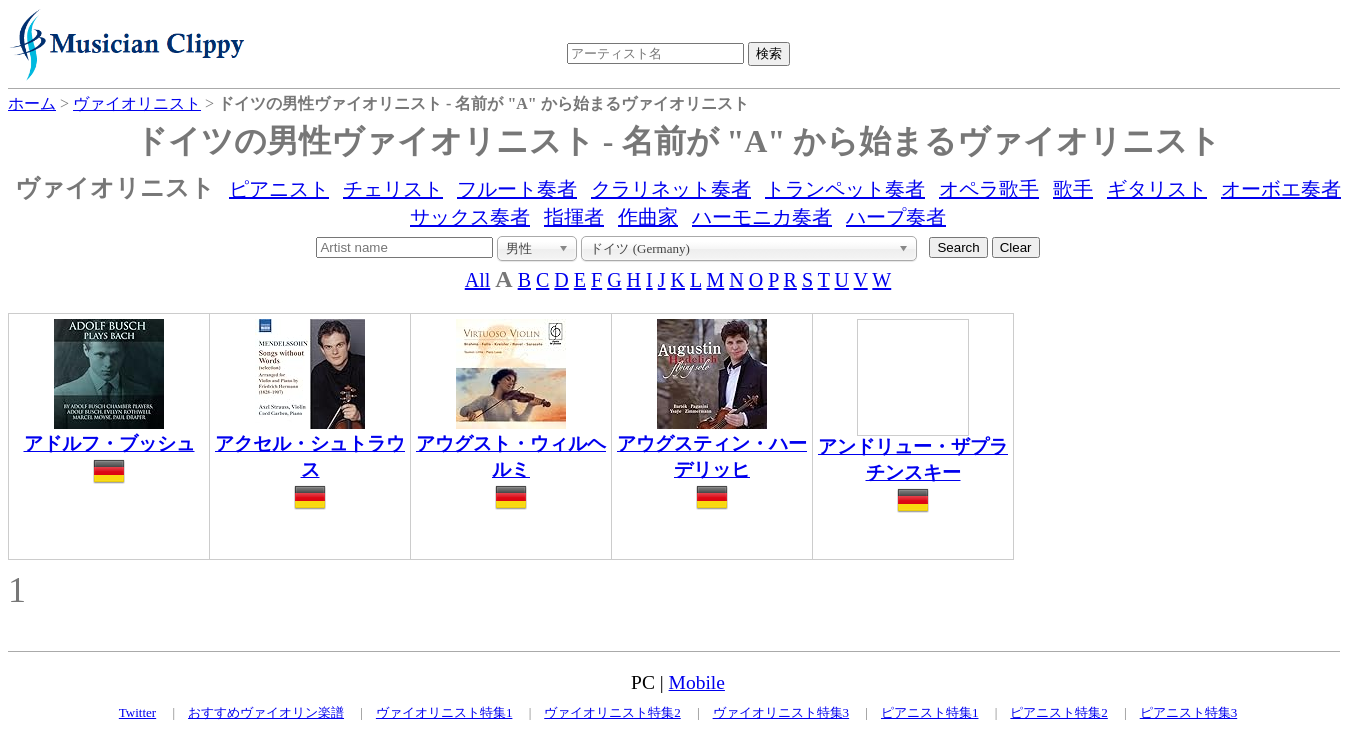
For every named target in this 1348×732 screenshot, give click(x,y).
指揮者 (574, 217)
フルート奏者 (517, 189)
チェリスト (393, 189)
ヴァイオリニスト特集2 (612, 712)
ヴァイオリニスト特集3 (781, 712)
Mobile (697, 682)
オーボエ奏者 (1281, 189)
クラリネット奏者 (671, 189)
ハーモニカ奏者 (762, 217)
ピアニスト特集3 (1189, 712)
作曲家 (648, 217)
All (478, 280)
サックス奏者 (470, 217)
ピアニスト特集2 (1059, 712)
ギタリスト (1157, 189)
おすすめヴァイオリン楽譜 (266, 712)
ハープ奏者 (896, 217)
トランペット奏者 (845, 189)
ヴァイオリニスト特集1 (444, 712)
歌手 (1073, 189)
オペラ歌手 (989, 189)
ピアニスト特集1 (930, 712)
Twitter (137, 712)
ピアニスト (279, 189)
